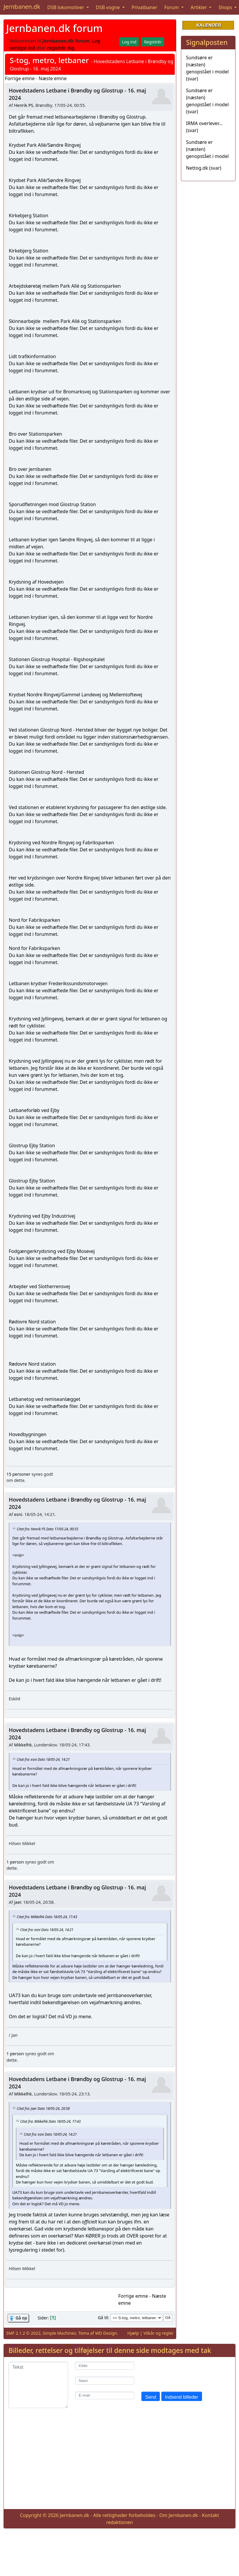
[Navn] (105, 2381)
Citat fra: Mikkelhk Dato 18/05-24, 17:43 (47, 1916)
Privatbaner (144, 7)
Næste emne (53, 78)
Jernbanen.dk (22, 7)
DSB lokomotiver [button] (66, 7)
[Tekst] (38, 2385)
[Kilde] (105, 2366)
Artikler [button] (199, 7)
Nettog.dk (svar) (203, 168)
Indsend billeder (181, 2397)
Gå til (103, 2317)
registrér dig (60, 48)
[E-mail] (105, 2396)
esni (18, 1514)
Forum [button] (172, 7)
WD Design (106, 2333)
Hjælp (133, 2333)
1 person (15, 1862)
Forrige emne (20, 78)
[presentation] (185, 2373)
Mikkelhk (23, 1745)
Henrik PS (23, 105)
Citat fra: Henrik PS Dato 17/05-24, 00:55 (47, 1528)
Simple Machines (59, 2333)
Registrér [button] (153, 42)
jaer (17, 1902)
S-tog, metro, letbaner (49, 60)
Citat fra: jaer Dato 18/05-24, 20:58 (43, 2108)
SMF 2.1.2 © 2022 (23, 2333)
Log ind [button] (129, 42)
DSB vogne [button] (108, 7)
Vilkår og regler (158, 2333)
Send (150, 2397)
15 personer (18, 1474)
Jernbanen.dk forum (54, 28)
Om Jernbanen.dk (178, 2515)
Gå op (21, 2318)
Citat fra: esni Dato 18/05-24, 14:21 (43, 1759)
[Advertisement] (120, 2463)
